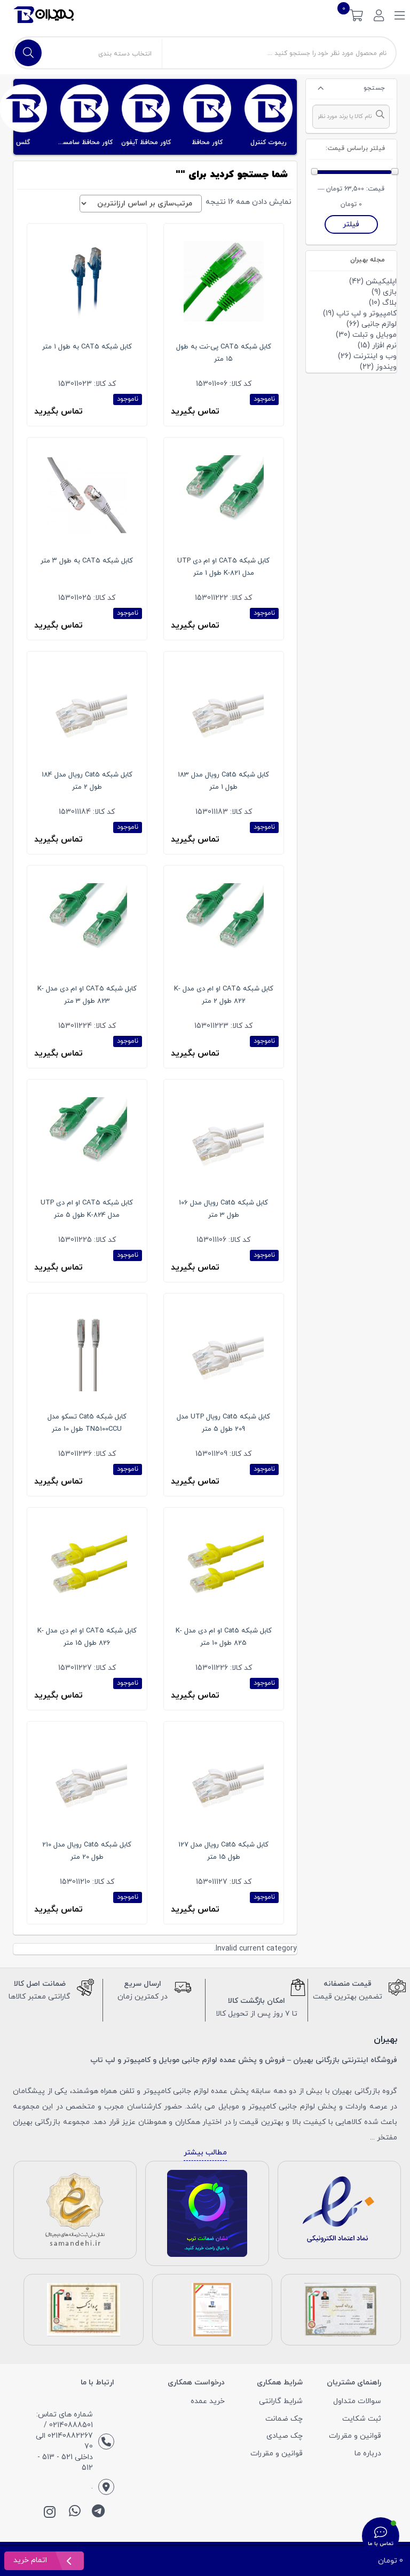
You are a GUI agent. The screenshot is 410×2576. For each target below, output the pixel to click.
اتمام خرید (31, 2560)
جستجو (374, 88)
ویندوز (386, 367)
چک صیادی (284, 2436)
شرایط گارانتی (281, 2401)
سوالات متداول (357, 2401)
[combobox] (351, 117)
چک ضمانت (284, 2419)
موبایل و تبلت (374, 335)
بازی (390, 292)
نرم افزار (384, 345)
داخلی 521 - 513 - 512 (65, 2462)
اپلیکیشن (381, 281)
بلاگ (389, 303)
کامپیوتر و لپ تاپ (366, 313)
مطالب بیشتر (205, 2152)
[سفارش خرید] (141, 203)
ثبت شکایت (361, 2419)
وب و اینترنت (375, 356)
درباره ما (367, 2453)
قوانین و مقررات (355, 2436)
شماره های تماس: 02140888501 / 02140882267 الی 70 (64, 2430)
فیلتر (351, 224)
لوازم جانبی (379, 324)
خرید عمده (208, 2401)
